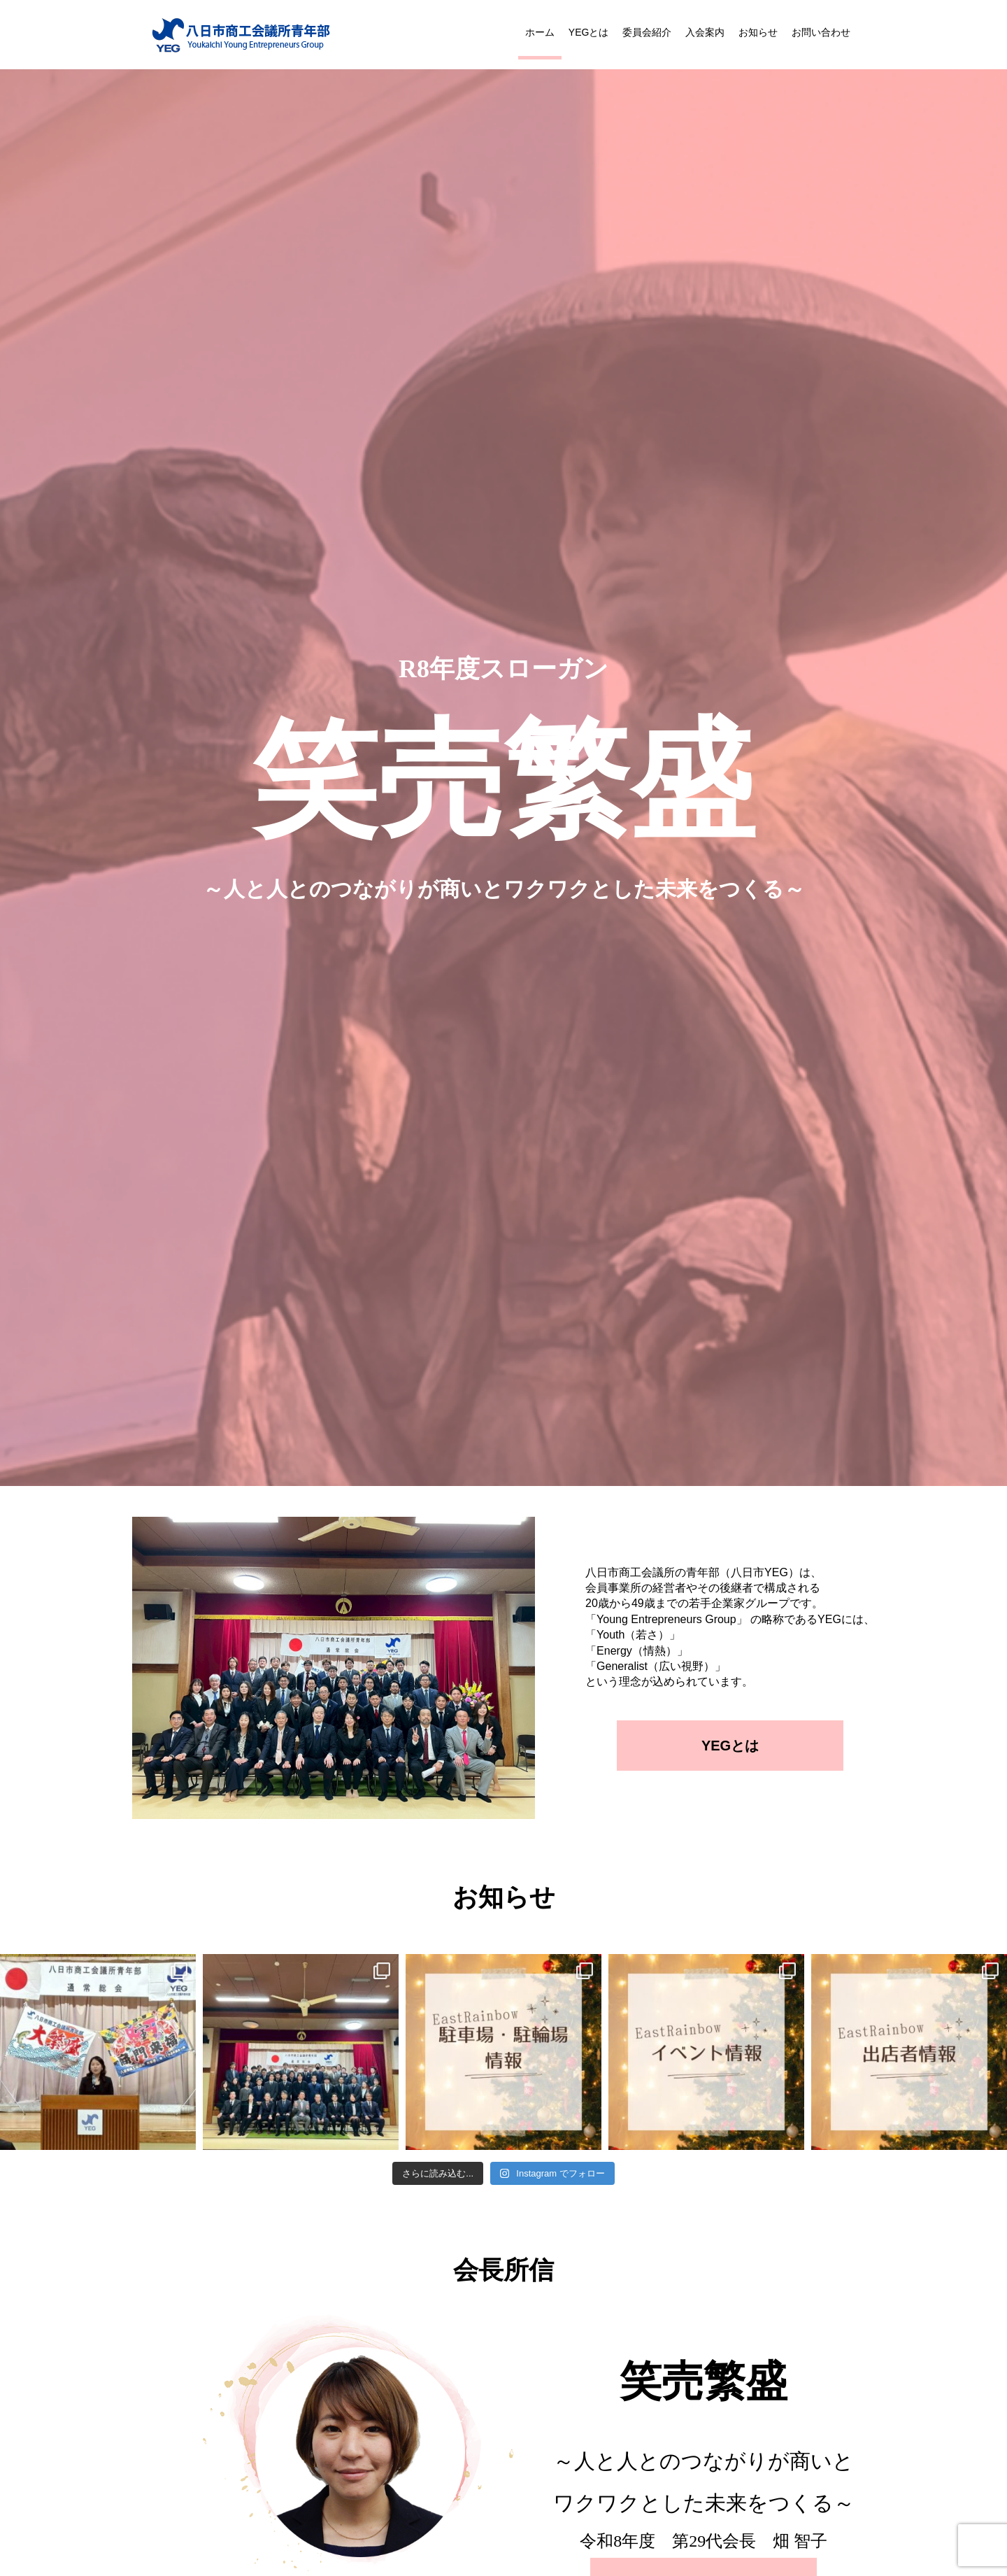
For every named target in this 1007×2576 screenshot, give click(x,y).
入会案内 (704, 32)
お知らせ (758, 32)
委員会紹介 (646, 32)
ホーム (540, 32)
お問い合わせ (821, 32)
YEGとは (589, 32)
